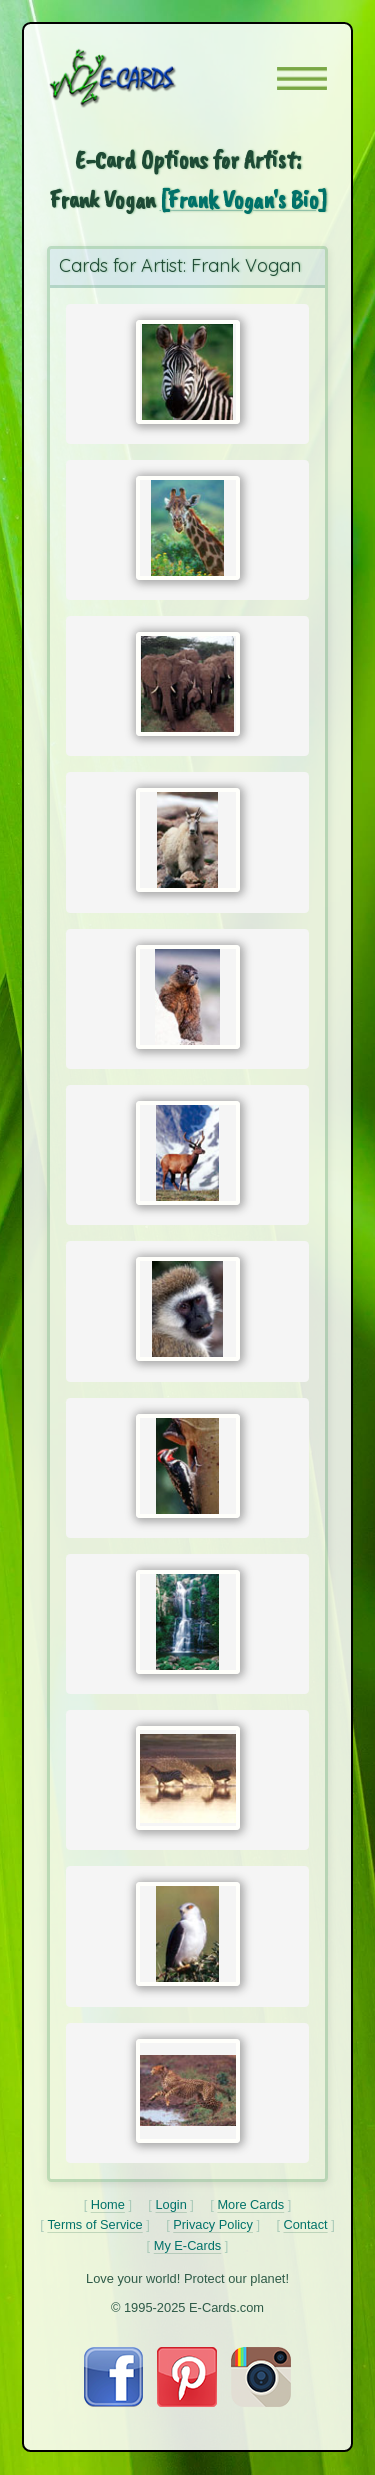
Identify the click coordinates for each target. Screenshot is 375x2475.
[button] (302, 78)
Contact (306, 2224)
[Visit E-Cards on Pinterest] (187, 2402)
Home (108, 2204)
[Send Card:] (188, 372)
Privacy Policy (213, 2224)
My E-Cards (188, 2245)
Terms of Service (94, 2224)
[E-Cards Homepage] (148, 78)
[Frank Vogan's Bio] (243, 199)
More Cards (250, 2204)
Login (170, 2204)
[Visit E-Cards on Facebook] (113, 2402)
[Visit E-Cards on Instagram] (261, 2402)
